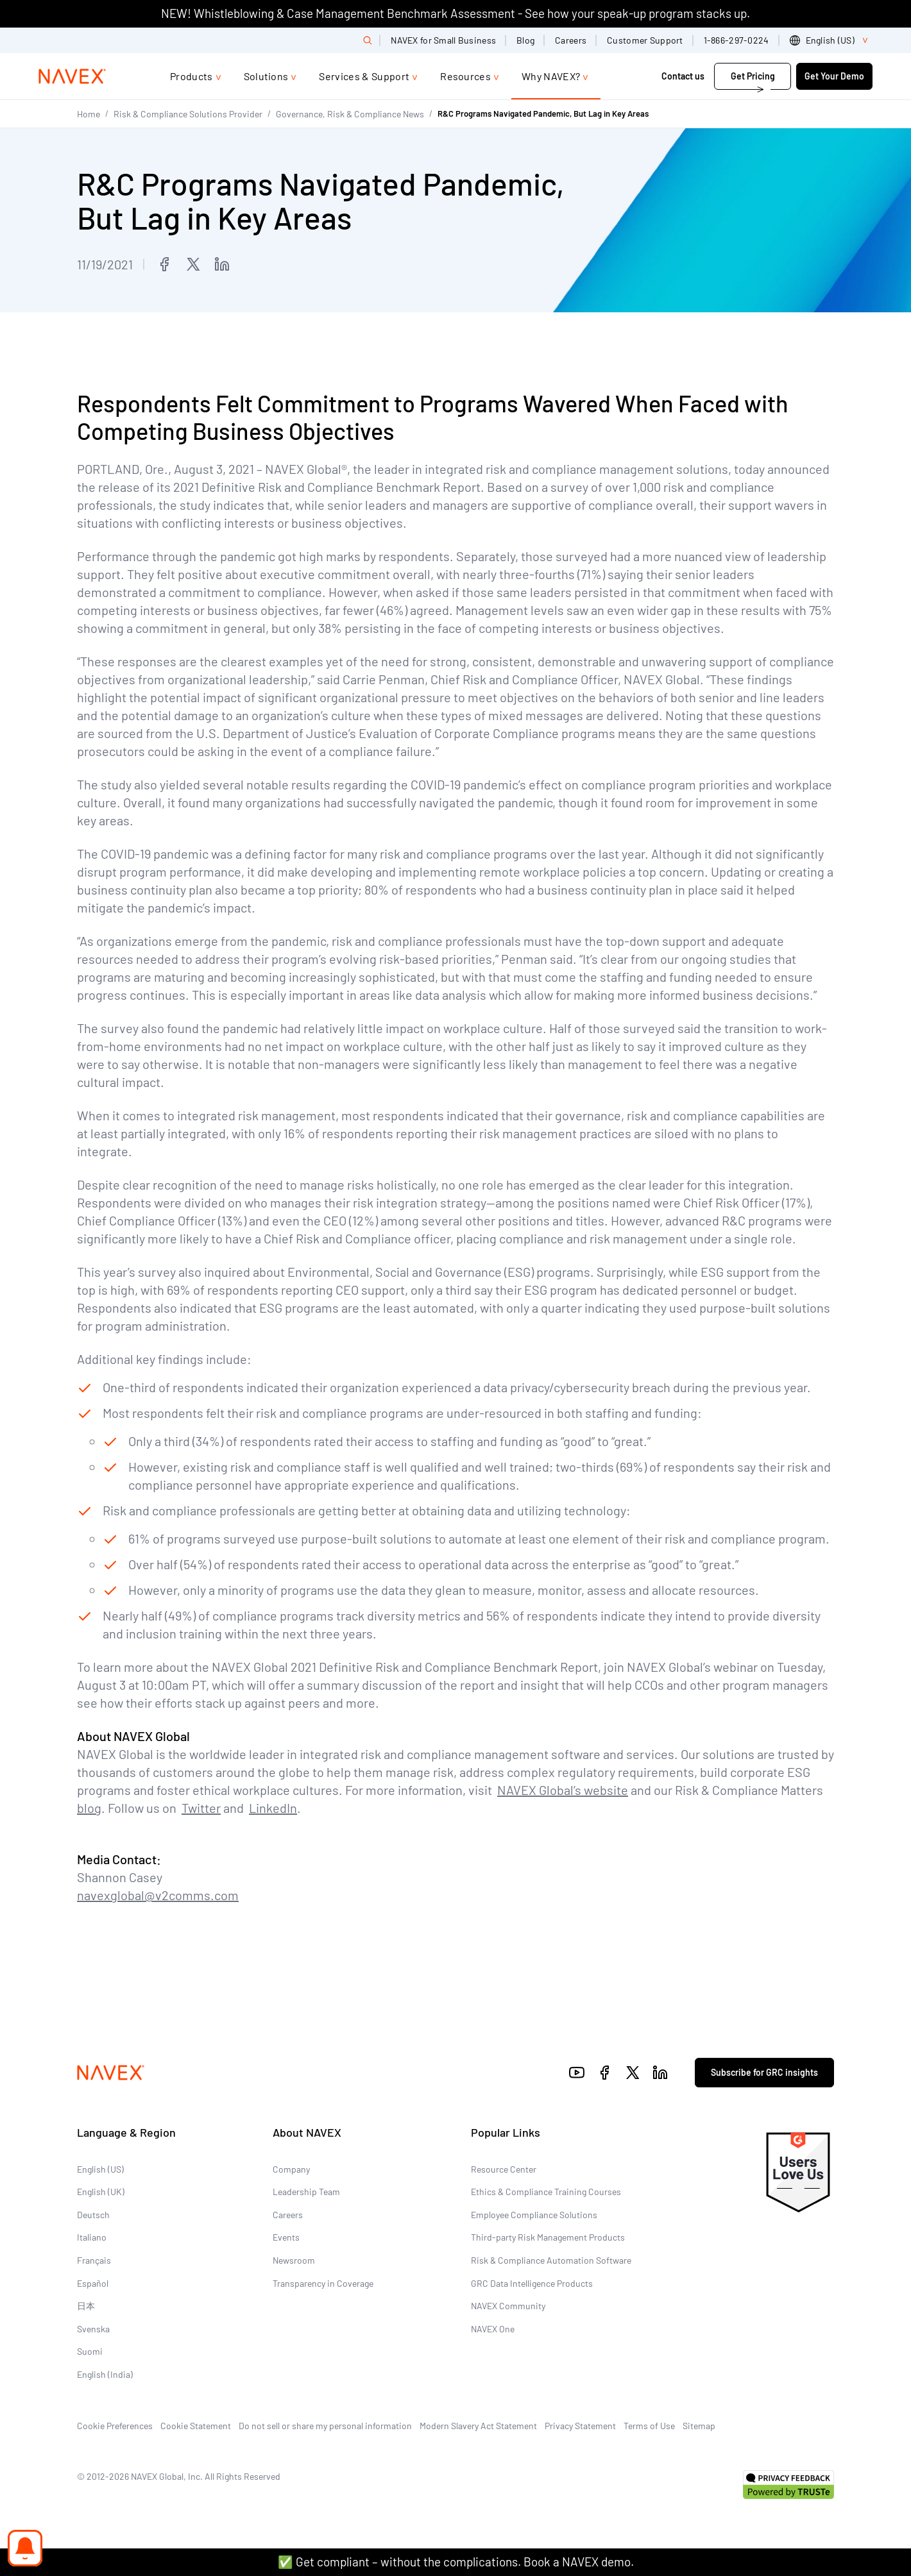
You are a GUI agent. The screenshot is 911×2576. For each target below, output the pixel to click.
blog (89, 1807)
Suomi (90, 2351)
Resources (465, 76)
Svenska (93, 2328)
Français (94, 2260)
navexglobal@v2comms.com (158, 1895)
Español (92, 2283)
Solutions (266, 76)
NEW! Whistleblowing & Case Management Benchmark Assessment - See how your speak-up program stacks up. (455, 13)
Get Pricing (753, 76)
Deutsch (93, 2214)
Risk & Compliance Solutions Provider (188, 113)
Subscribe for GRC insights (764, 2072)
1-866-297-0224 (736, 40)
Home (88, 113)
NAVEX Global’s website (562, 1789)
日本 (86, 2305)
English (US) (100, 2169)
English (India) (105, 2374)
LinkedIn (273, 1807)
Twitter (201, 1807)
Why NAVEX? (551, 76)
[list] (831, 40)
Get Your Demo (834, 76)
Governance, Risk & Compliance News (350, 113)
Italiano (91, 2237)
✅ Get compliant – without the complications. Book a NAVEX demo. (456, 2561)
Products (191, 76)
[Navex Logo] (72, 76)
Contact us (683, 76)
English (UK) (100, 2191)
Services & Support (364, 76)
